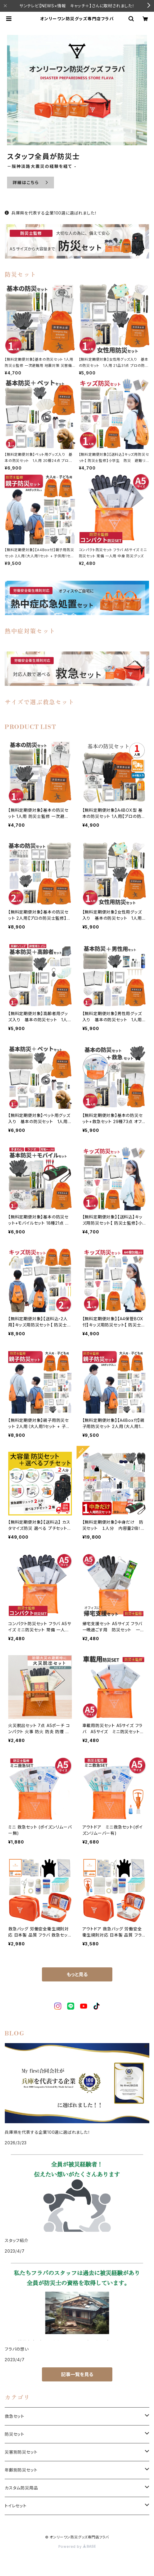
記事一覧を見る (77, 2374)
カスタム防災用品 (21, 2487)
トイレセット (16, 2505)
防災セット (14, 2434)
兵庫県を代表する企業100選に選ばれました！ (51, 212)
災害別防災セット (21, 2452)
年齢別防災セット (21, 2469)
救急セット (14, 2416)
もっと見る (77, 1974)
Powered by (77, 2546)
